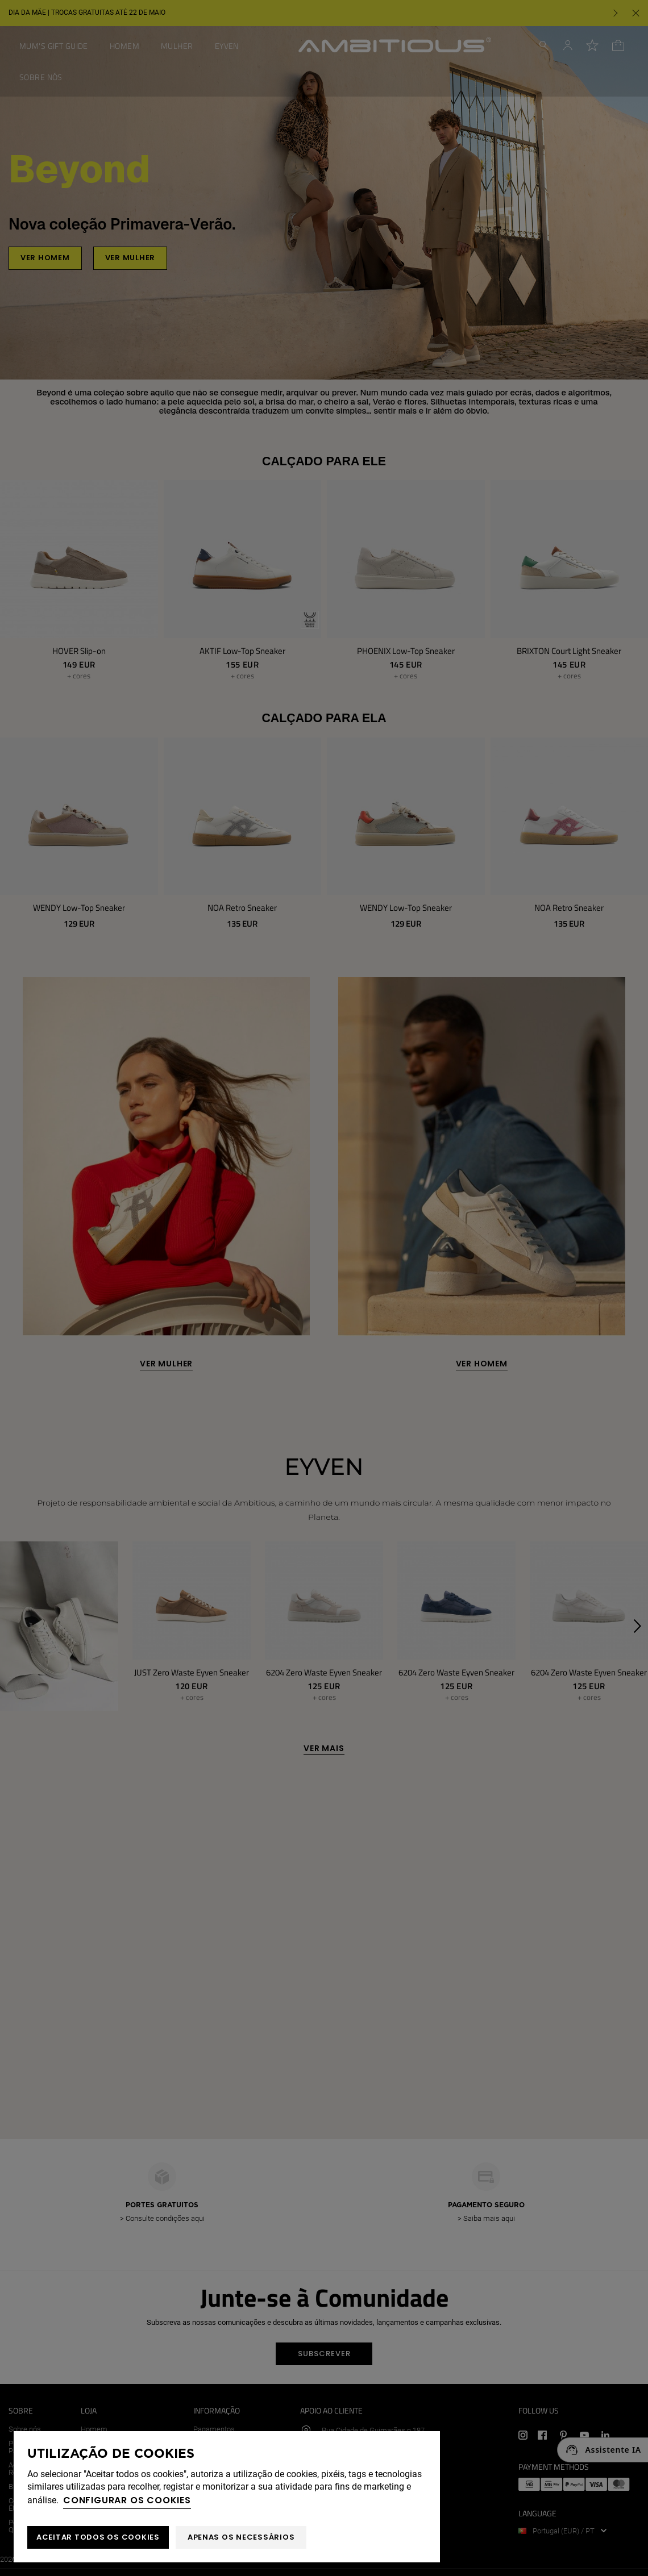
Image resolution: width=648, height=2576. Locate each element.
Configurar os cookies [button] (127, 2500)
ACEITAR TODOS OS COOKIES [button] (98, 2537)
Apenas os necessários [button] (241, 2537)
